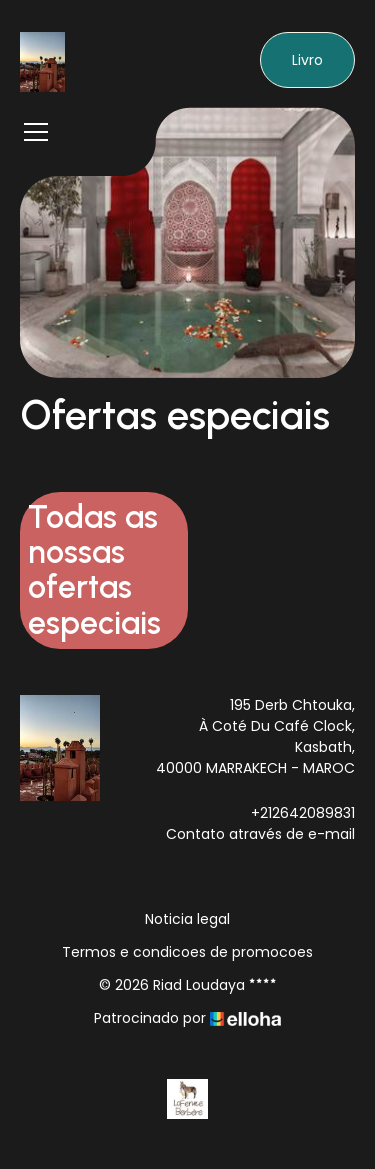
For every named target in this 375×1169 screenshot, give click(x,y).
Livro (307, 60)
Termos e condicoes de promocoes (187, 952)
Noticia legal (187, 919)
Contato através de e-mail (260, 834)
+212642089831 (303, 813)
